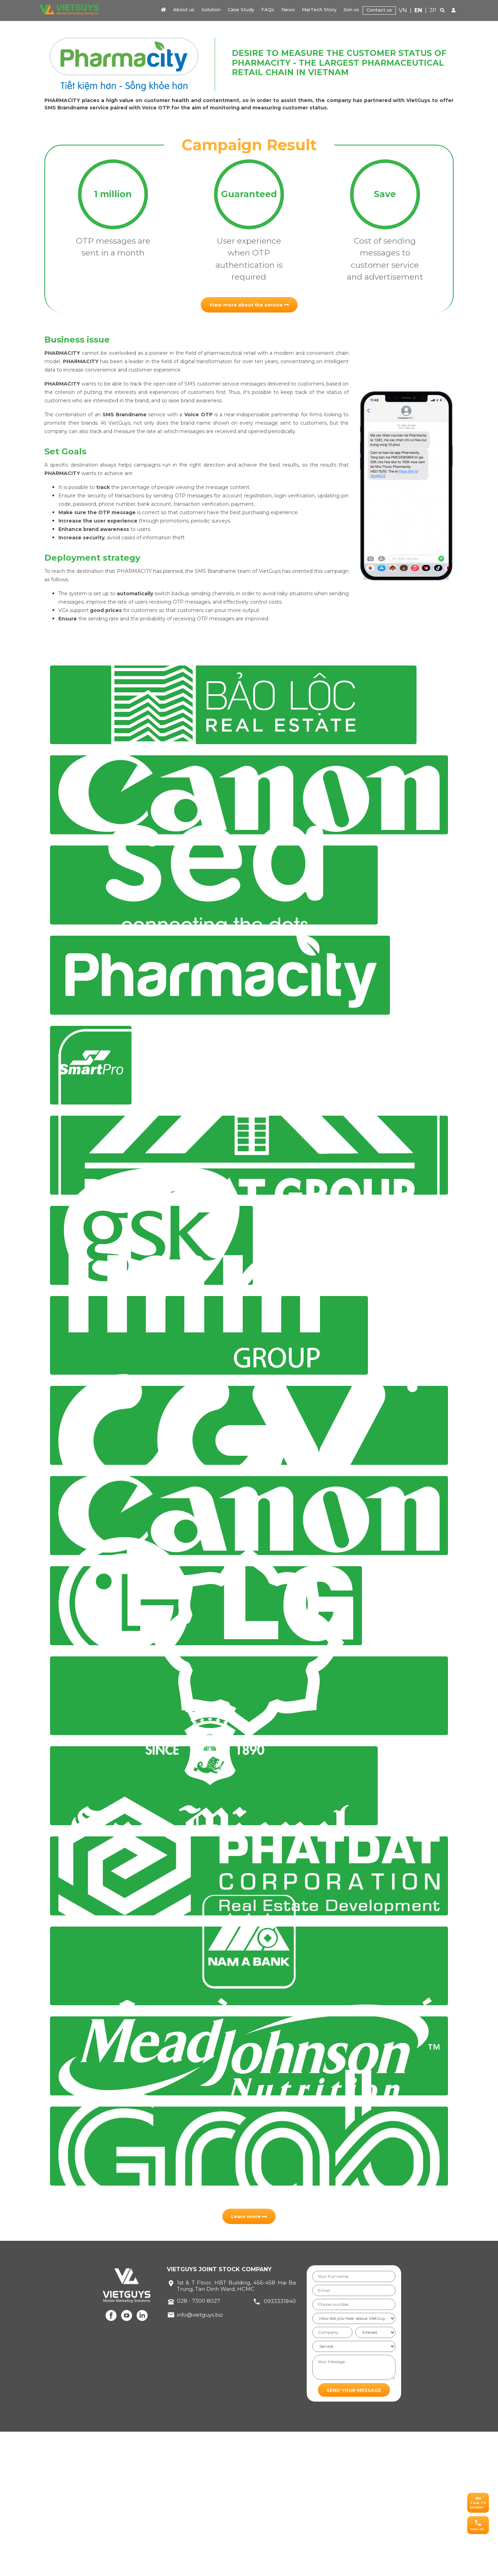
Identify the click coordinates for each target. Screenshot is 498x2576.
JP (432, 10)
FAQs (267, 9)
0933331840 (280, 2445)
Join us (351, 9)
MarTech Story (319, 9)
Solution (211, 9)
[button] (478, 2503)
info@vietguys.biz (200, 2459)
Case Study (241, 9)
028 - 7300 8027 (198, 2445)
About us (183, 9)
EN (418, 10)
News (288, 9)
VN (403, 10)
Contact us (379, 10)
